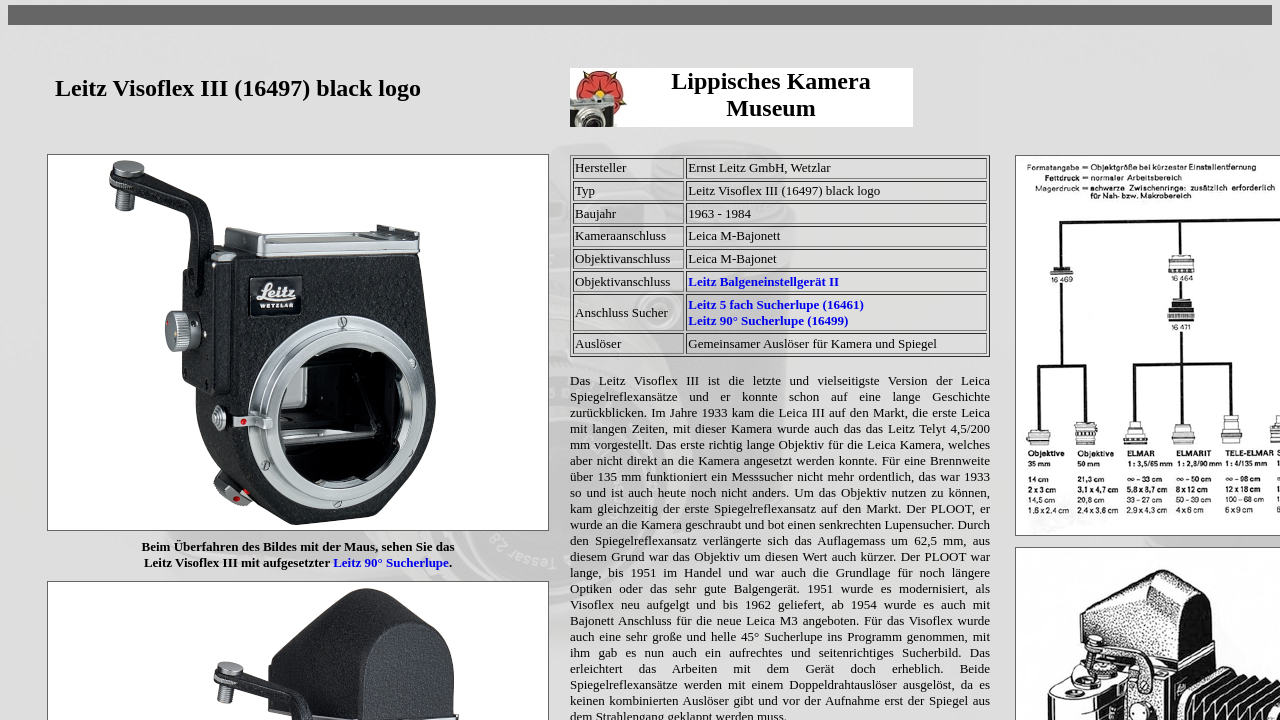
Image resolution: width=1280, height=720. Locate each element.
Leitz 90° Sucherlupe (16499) (768, 320)
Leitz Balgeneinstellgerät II (763, 281)
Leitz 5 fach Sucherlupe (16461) (775, 304)
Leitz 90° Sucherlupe (391, 562)
